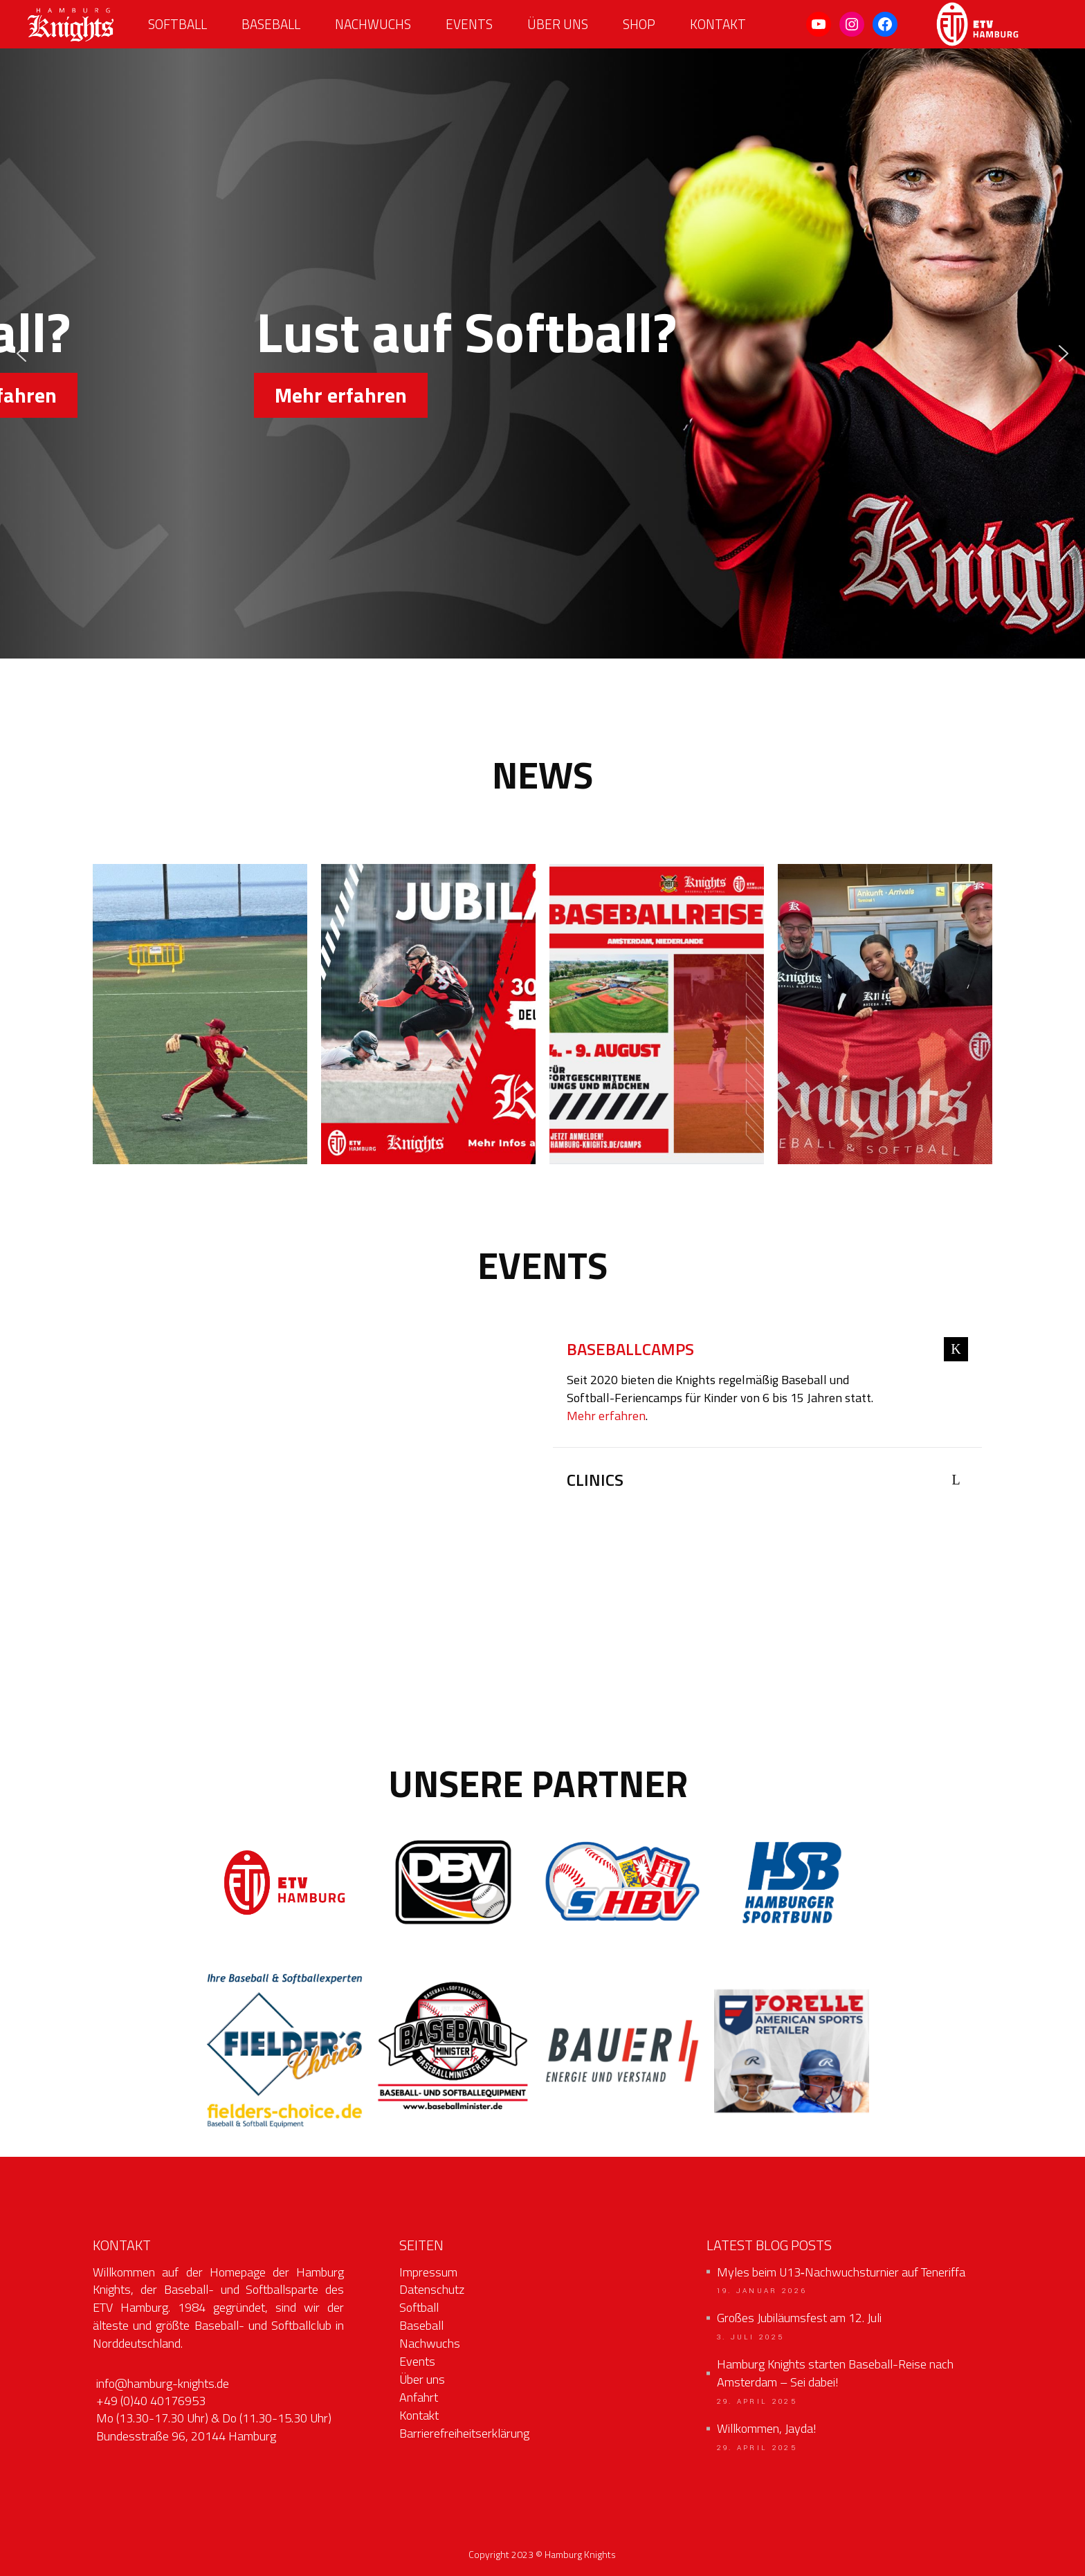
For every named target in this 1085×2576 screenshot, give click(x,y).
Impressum (428, 2272)
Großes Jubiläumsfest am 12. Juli (799, 2318)
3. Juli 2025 (751, 2337)
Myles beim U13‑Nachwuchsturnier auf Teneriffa (841, 2272)
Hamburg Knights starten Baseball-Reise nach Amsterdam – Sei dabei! (835, 2373)
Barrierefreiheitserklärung (464, 2433)
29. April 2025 (757, 2402)
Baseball (421, 2325)
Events (417, 2361)
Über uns (422, 2379)
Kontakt (419, 2415)
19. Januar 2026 (762, 2291)
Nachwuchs (429, 2343)
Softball (419, 2307)
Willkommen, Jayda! (767, 2429)
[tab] (767, 1350)
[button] (21, 353)
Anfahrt (418, 2397)
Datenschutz (431, 2289)
